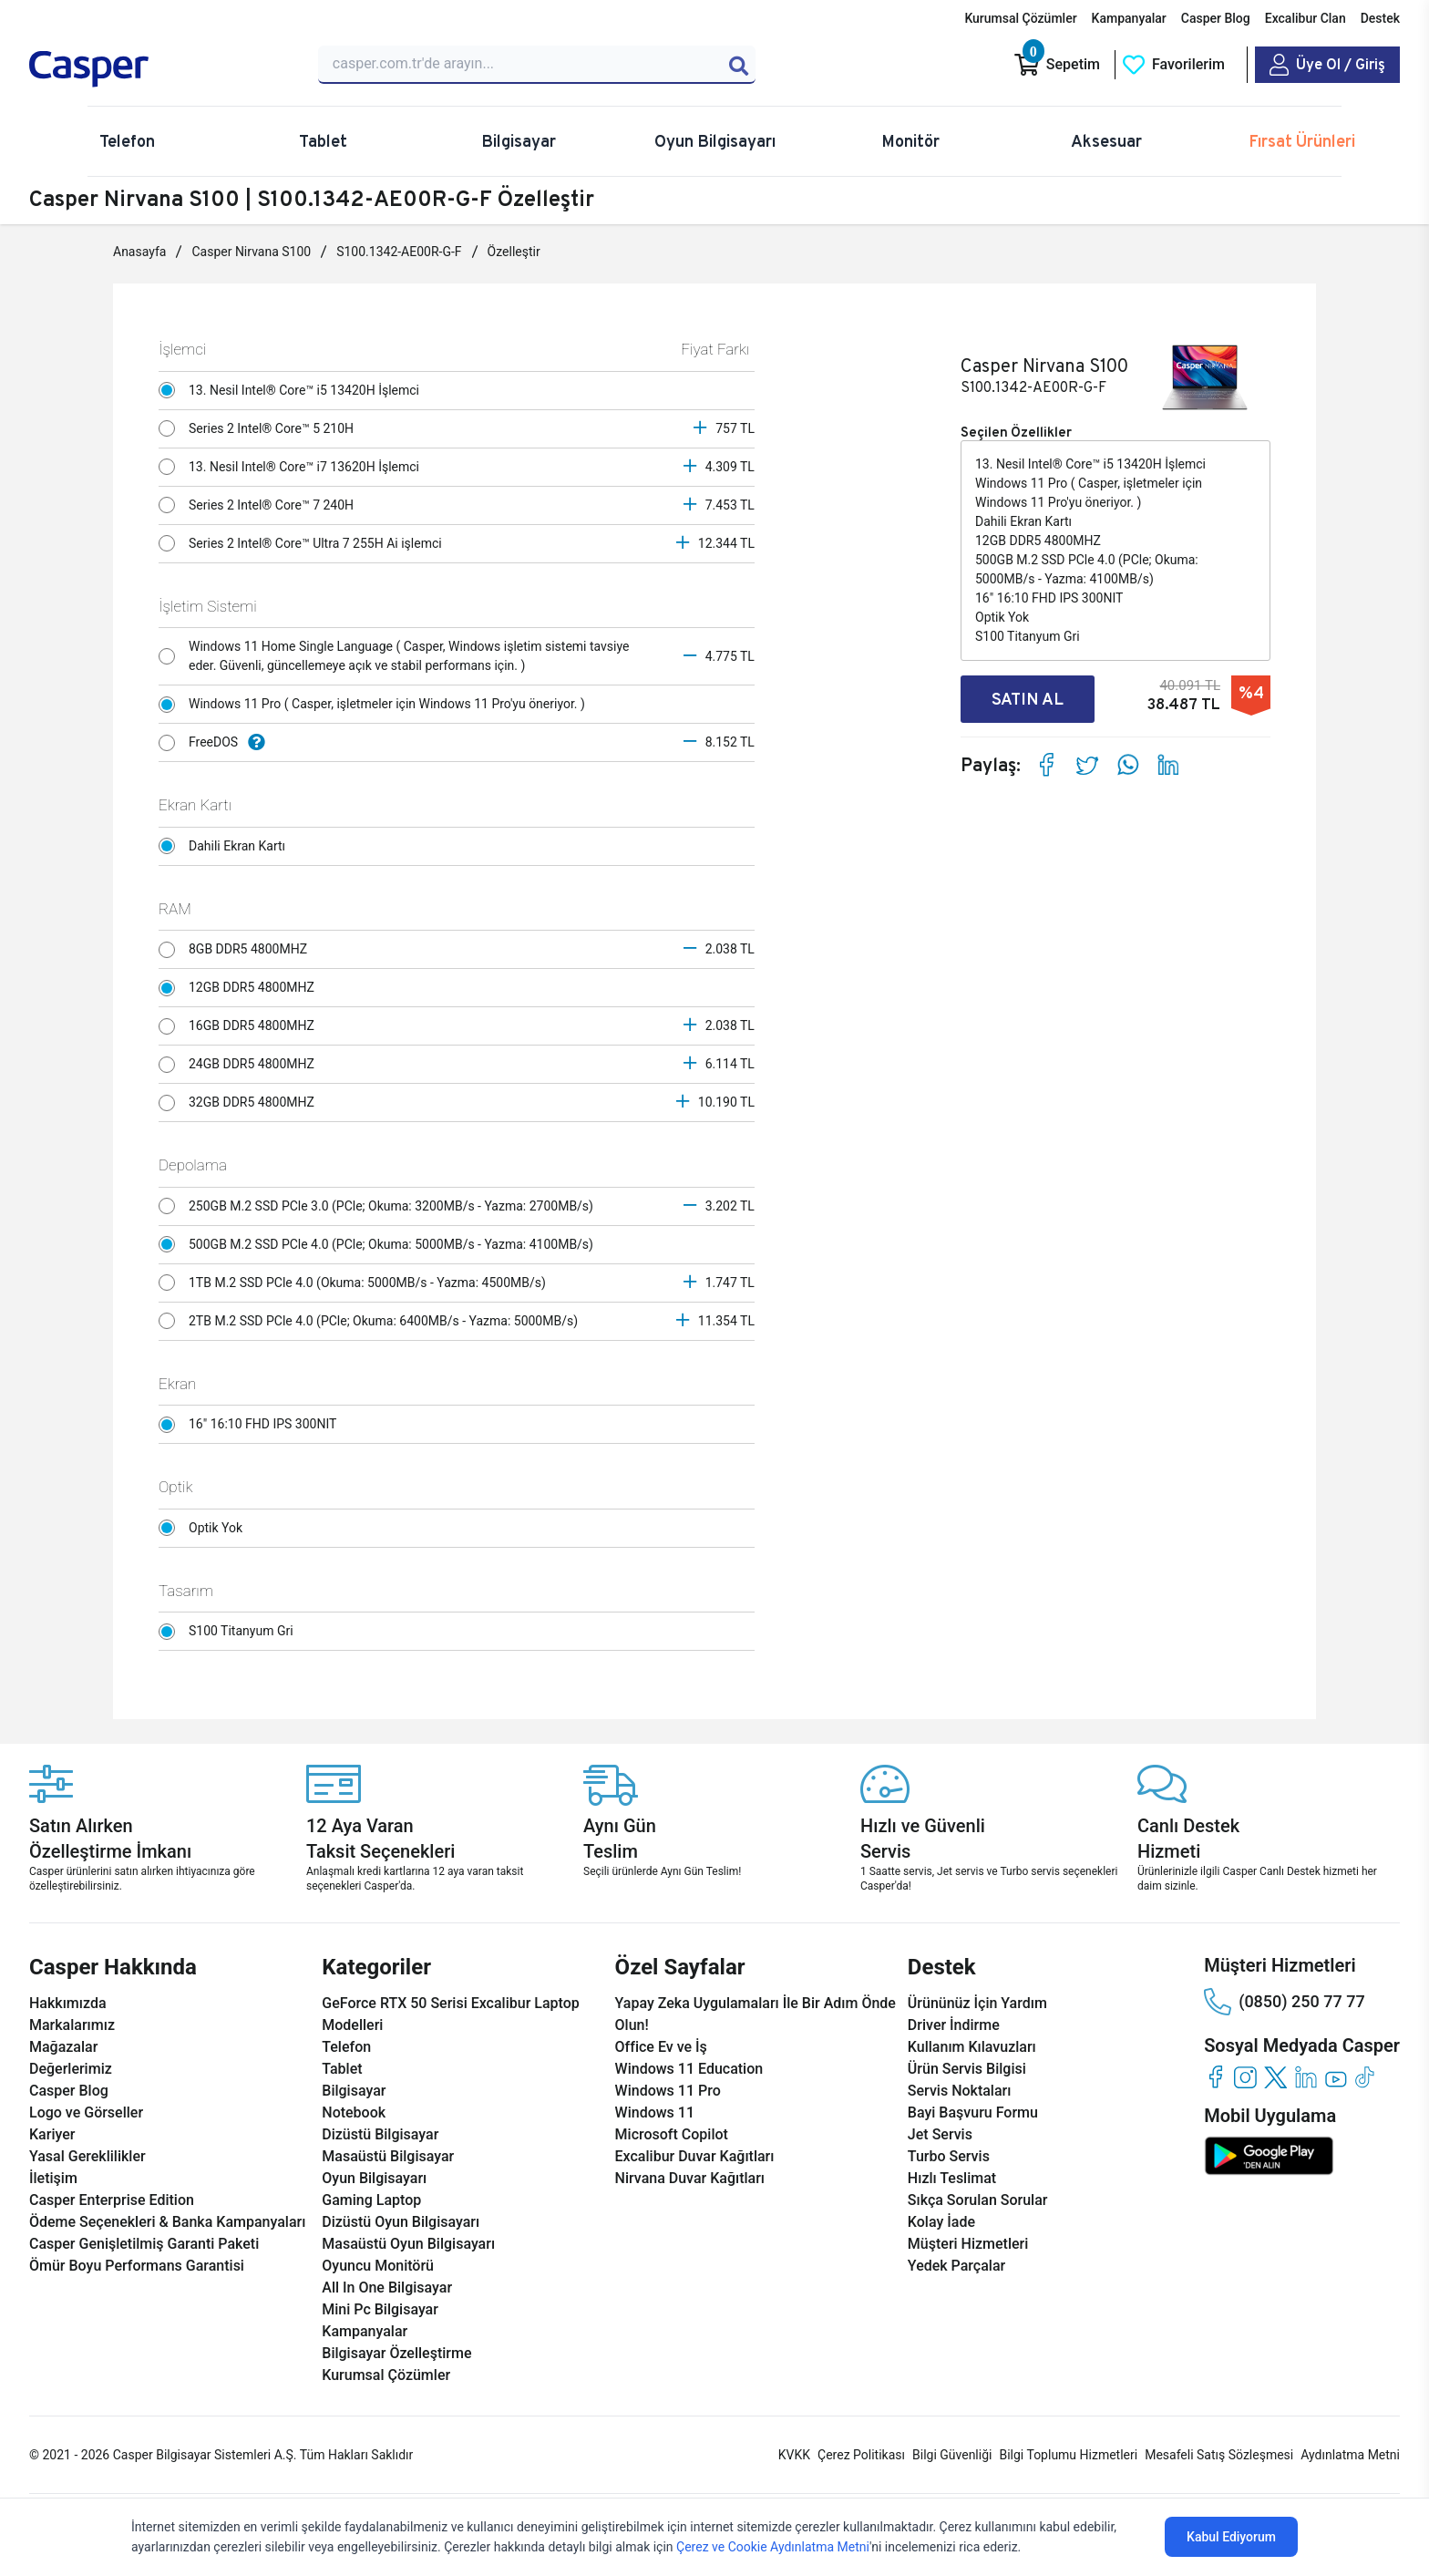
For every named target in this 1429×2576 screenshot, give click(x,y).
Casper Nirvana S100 (251, 251)
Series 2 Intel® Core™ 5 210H (261, 428)
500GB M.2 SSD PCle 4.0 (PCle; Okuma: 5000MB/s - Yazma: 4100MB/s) (380, 1244)
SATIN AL (1028, 698)
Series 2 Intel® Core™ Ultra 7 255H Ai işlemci (305, 543)
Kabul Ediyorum (1231, 2537)
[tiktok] (1365, 2077)
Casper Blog (1215, 18)
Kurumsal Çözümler (1020, 18)
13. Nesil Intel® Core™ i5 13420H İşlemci (293, 390)
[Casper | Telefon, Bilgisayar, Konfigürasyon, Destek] (160, 69)
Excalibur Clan (1305, 18)
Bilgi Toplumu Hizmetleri (1068, 2454)
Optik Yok (205, 1528)
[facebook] (1215, 2077)
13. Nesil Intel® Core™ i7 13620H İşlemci (293, 467)
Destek (1380, 18)
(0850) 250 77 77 (1284, 2001)
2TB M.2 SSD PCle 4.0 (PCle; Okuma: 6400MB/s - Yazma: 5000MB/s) (373, 1321)
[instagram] (1245, 2077)
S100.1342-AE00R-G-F (398, 251)
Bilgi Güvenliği (952, 2454)
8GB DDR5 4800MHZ (237, 950)
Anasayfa (139, 251)
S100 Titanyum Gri (231, 1631)
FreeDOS (216, 742)
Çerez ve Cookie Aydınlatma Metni (772, 2547)
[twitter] (1275, 2077)
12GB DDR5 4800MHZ (241, 988)
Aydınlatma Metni (1350, 2454)
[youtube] (1335, 2077)
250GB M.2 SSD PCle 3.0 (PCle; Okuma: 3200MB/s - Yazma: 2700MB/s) (380, 1206)
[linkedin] (1305, 2077)
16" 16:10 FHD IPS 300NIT (252, 1425)
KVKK (794, 2454)
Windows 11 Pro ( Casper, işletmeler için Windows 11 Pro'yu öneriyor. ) (376, 704)
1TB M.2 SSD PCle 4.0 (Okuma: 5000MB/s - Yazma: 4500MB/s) (357, 1282)
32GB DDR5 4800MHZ (241, 1103)
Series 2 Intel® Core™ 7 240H (261, 505)
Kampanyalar (1129, 18)
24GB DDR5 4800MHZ (241, 1064)
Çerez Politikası (861, 2454)
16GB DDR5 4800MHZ (241, 1026)
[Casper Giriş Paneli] (1327, 64)
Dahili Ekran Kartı (227, 846)
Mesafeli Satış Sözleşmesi (1219, 2454)
